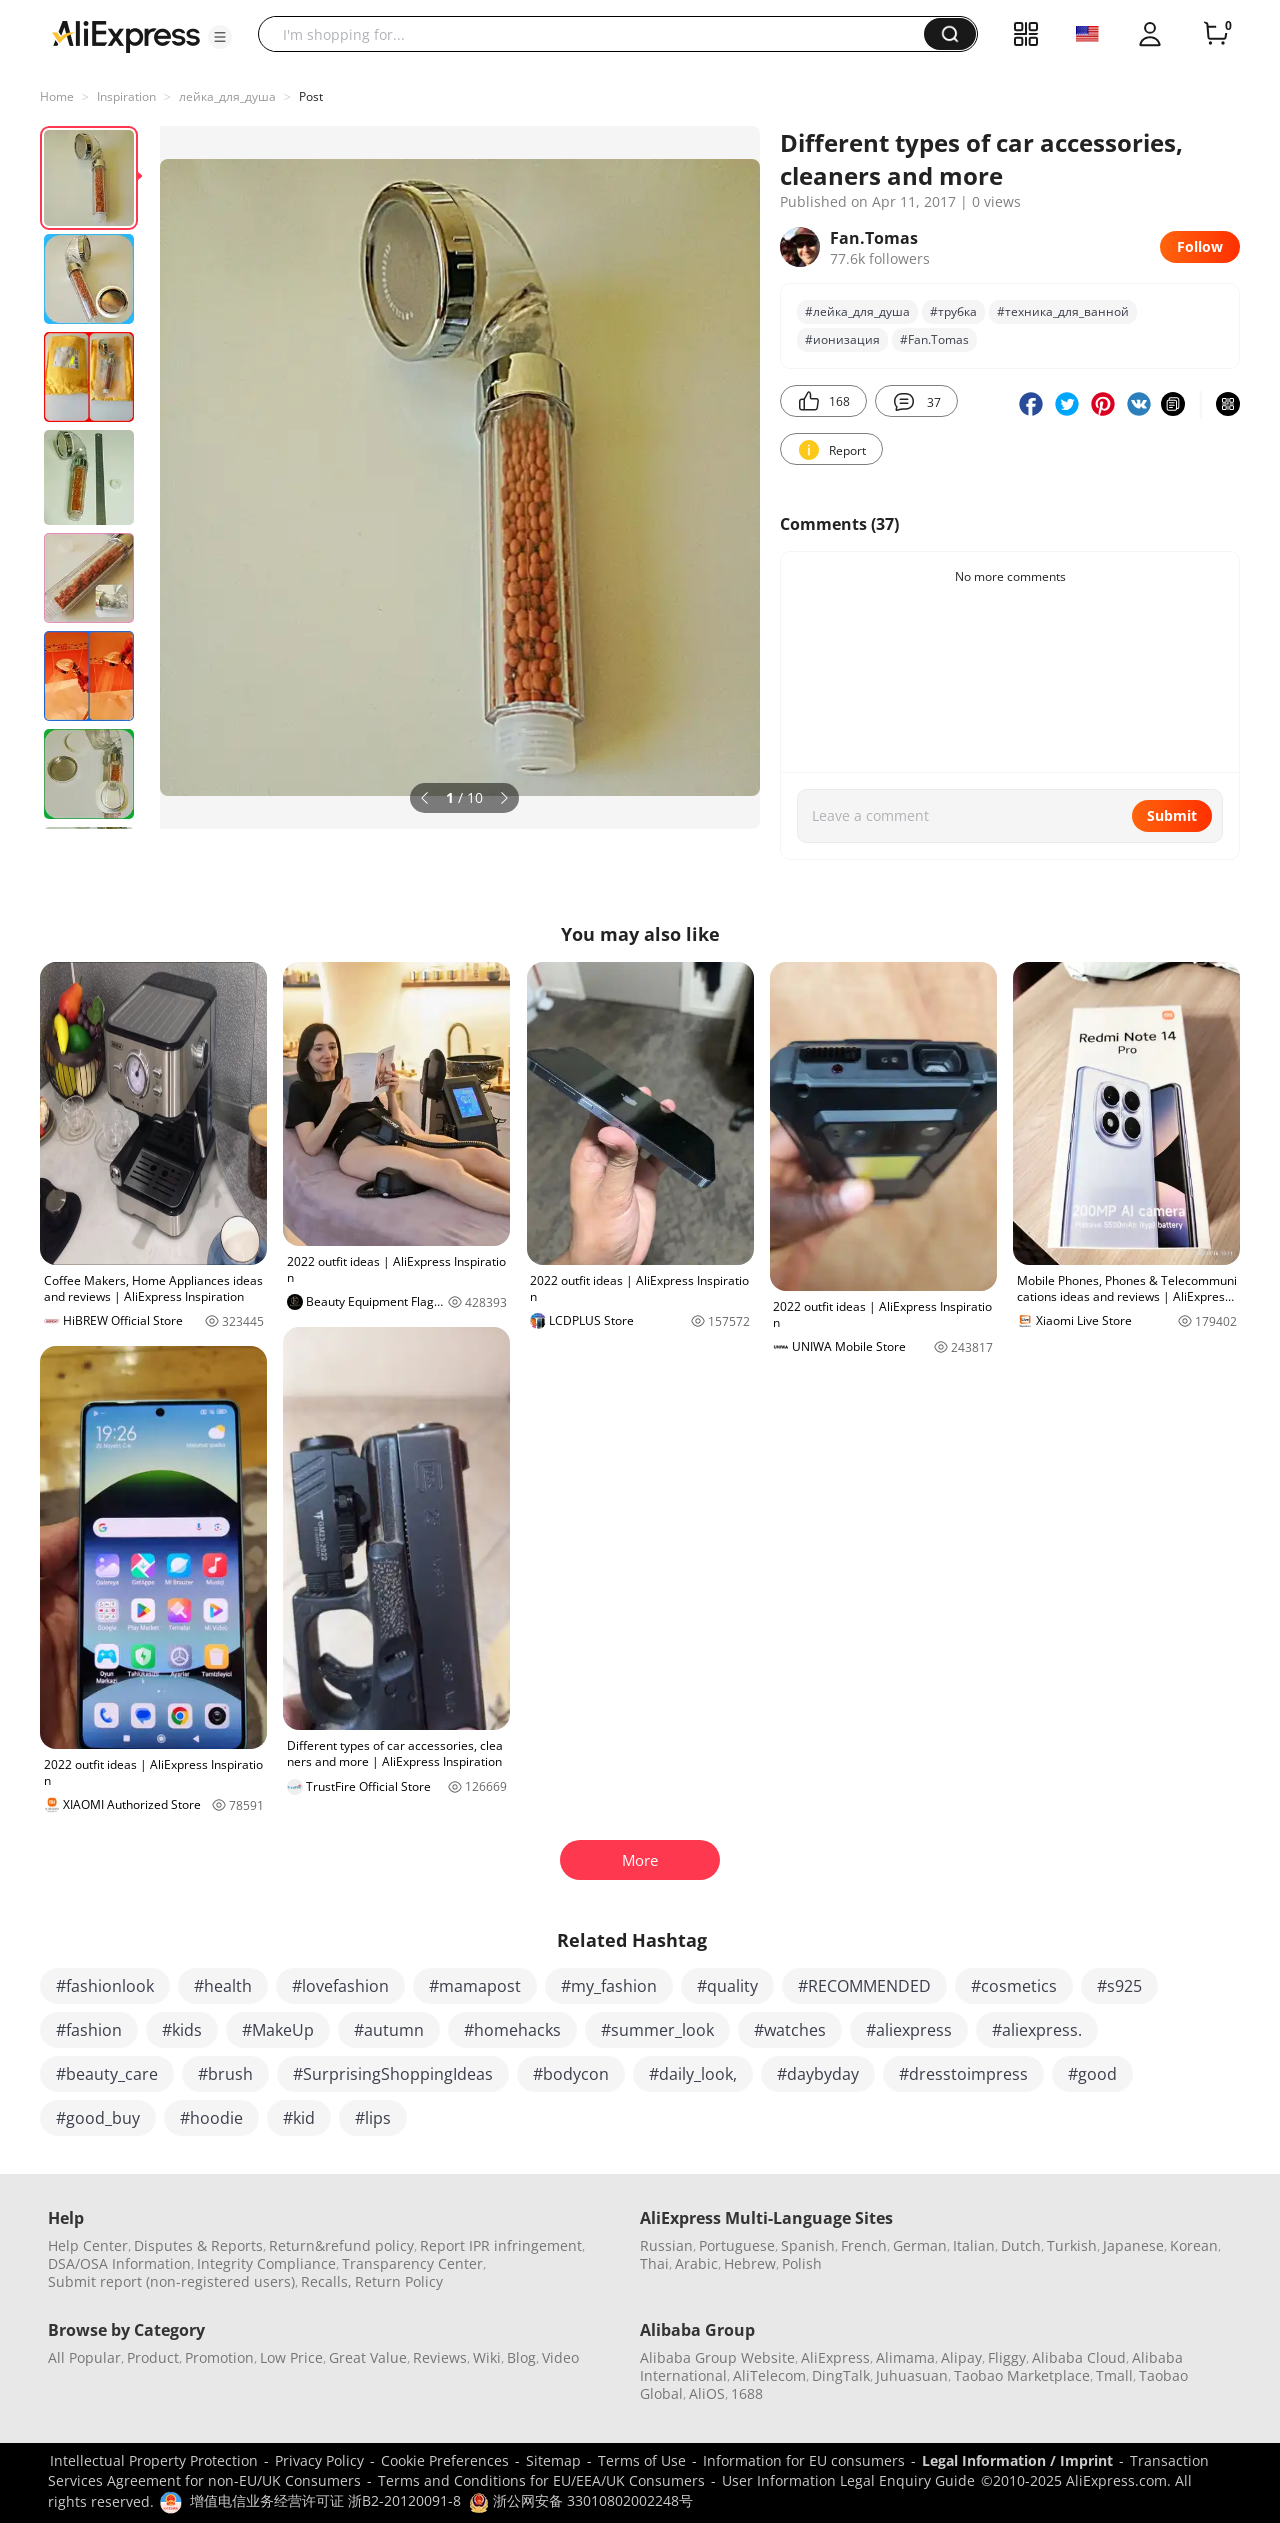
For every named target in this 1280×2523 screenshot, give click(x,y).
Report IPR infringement (501, 2245)
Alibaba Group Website (717, 2357)
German (920, 2245)
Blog (521, 2357)
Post (311, 96)
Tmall (1114, 2375)
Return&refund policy (341, 2245)
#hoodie (211, 2118)
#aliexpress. (1037, 2030)
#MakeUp (278, 2030)
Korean (1194, 2245)
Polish (802, 2263)
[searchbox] (598, 34)
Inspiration (126, 96)
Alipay (961, 2357)
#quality (727, 1986)
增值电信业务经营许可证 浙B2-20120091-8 (325, 2500)
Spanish (808, 2245)
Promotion (219, 2357)
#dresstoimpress (963, 2074)
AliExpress (835, 2357)
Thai (654, 2263)
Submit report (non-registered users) (171, 2281)
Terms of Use (642, 2460)
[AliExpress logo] (126, 35)
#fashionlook (105, 1986)
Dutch (1021, 2245)
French (864, 2245)
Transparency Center (412, 2263)
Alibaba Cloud (1079, 2357)
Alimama (905, 2357)
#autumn (389, 2030)
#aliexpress (909, 2030)
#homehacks (512, 2030)
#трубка (953, 311)
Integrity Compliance (266, 2263)
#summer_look (657, 2030)
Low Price (291, 2357)
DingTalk (841, 2375)
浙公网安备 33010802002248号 (581, 2500)
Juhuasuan (912, 2375)
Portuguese (737, 2245)
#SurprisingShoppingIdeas (393, 2074)
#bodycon (571, 2074)
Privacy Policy (319, 2460)
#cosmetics (1014, 1986)
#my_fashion (609, 1986)
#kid (299, 2118)
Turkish (1072, 2245)
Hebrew (750, 2263)
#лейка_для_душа (857, 311)
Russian (666, 2245)
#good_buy (98, 2118)
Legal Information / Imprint (1017, 2460)
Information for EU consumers (804, 2460)
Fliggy (1007, 2357)
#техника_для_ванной (1063, 311)
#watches (790, 2030)
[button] (220, 37)
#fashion (89, 2030)
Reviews (440, 2357)
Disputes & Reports (198, 2245)
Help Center (88, 2245)
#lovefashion (340, 1986)
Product (153, 2357)
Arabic (696, 2263)
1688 (747, 2393)
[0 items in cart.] (1216, 34)
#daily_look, (693, 2074)
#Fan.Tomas (934, 339)
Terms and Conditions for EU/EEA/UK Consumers (541, 2480)
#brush (225, 2074)
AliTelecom (769, 2375)
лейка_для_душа (227, 96)
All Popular (84, 2357)
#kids (182, 2030)
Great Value (368, 2357)
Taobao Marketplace (1022, 2375)
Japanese (1133, 2245)
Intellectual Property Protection (154, 2460)
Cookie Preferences (445, 2460)
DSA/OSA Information (119, 2263)
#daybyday (818, 2074)
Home (57, 96)
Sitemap (553, 2460)
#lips (373, 2118)
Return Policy (399, 2281)
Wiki (487, 2357)
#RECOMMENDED (864, 1986)
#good (1092, 2074)
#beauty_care (107, 2074)
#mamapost (475, 1986)
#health (223, 1986)
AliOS (707, 2393)
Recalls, (326, 2281)
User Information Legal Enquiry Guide (848, 2480)
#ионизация (842, 339)
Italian (974, 2245)
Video (560, 2357)
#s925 (1119, 1986)
